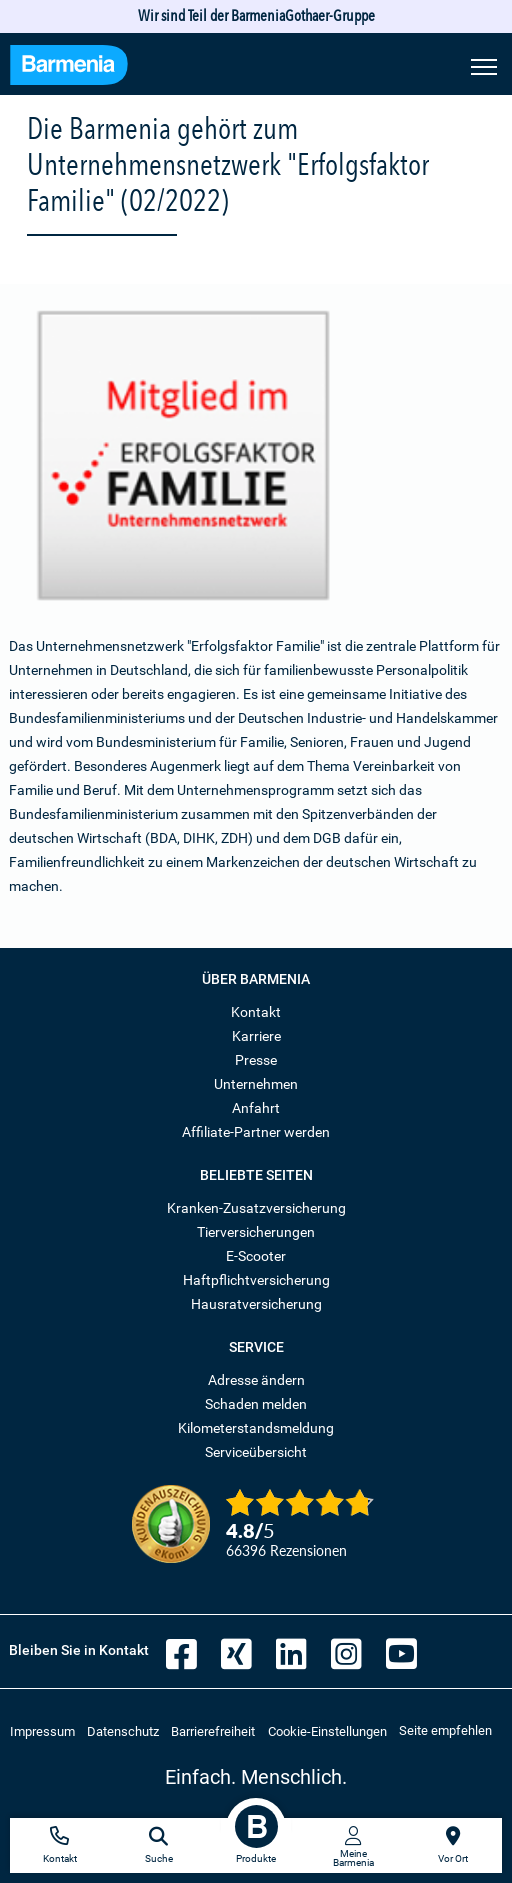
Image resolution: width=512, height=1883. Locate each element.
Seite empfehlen (445, 1730)
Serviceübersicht (256, 1452)
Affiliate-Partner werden (256, 1132)
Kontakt (256, 1012)
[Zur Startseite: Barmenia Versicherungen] (69, 67)
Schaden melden (256, 1404)
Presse (256, 1060)
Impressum (42, 1731)
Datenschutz (123, 1731)
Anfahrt (256, 1108)
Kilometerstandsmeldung (256, 1428)
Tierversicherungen (256, 1232)
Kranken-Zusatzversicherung (256, 1208)
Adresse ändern (256, 1380)
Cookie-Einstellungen (327, 1731)
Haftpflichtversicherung (256, 1280)
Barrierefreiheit (213, 1731)
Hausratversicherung (256, 1304)
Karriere (256, 1036)
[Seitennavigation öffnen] (484, 65)
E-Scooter (256, 1256)
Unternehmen (256, 1084)
